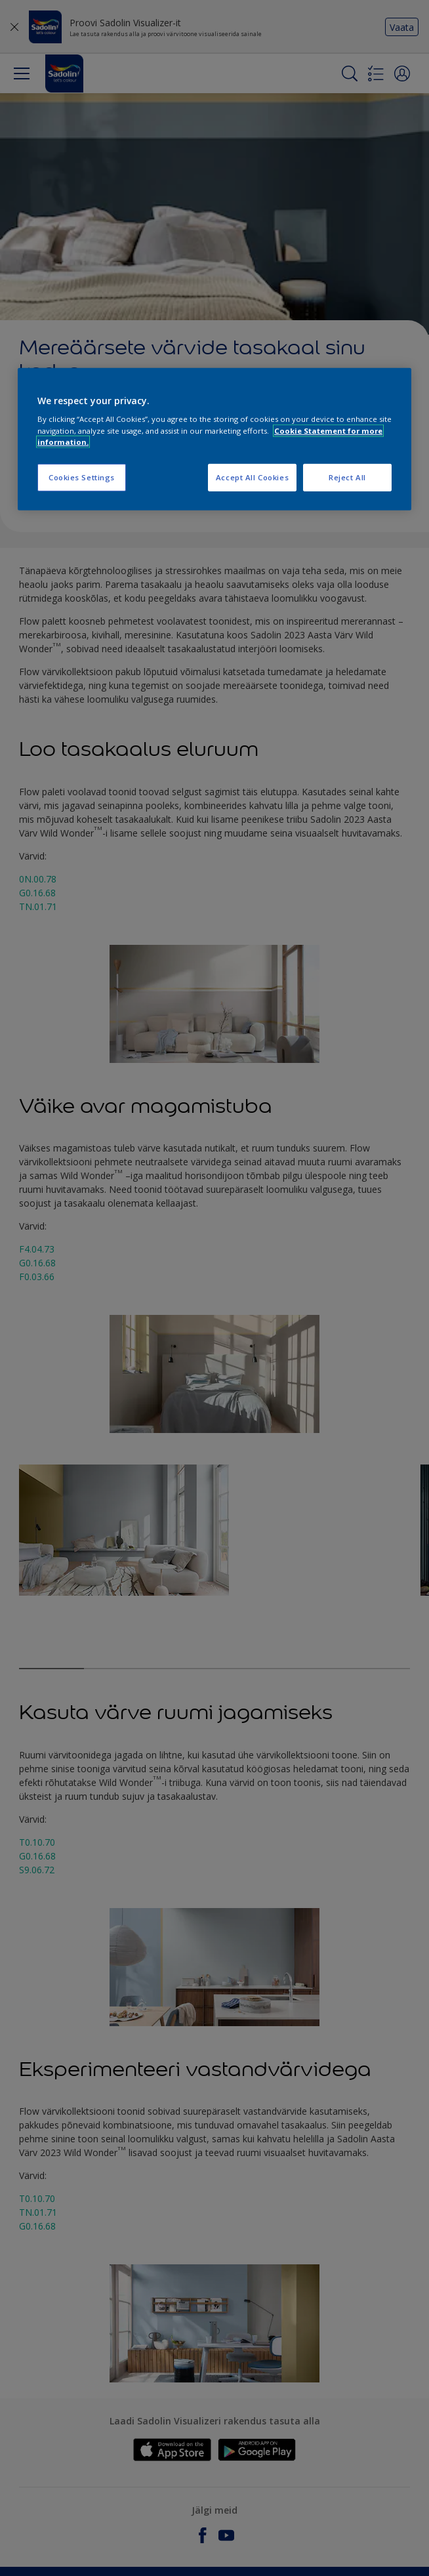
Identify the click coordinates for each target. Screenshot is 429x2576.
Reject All (347, 477)
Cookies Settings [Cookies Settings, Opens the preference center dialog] (82, 477)
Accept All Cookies (252, 477)
